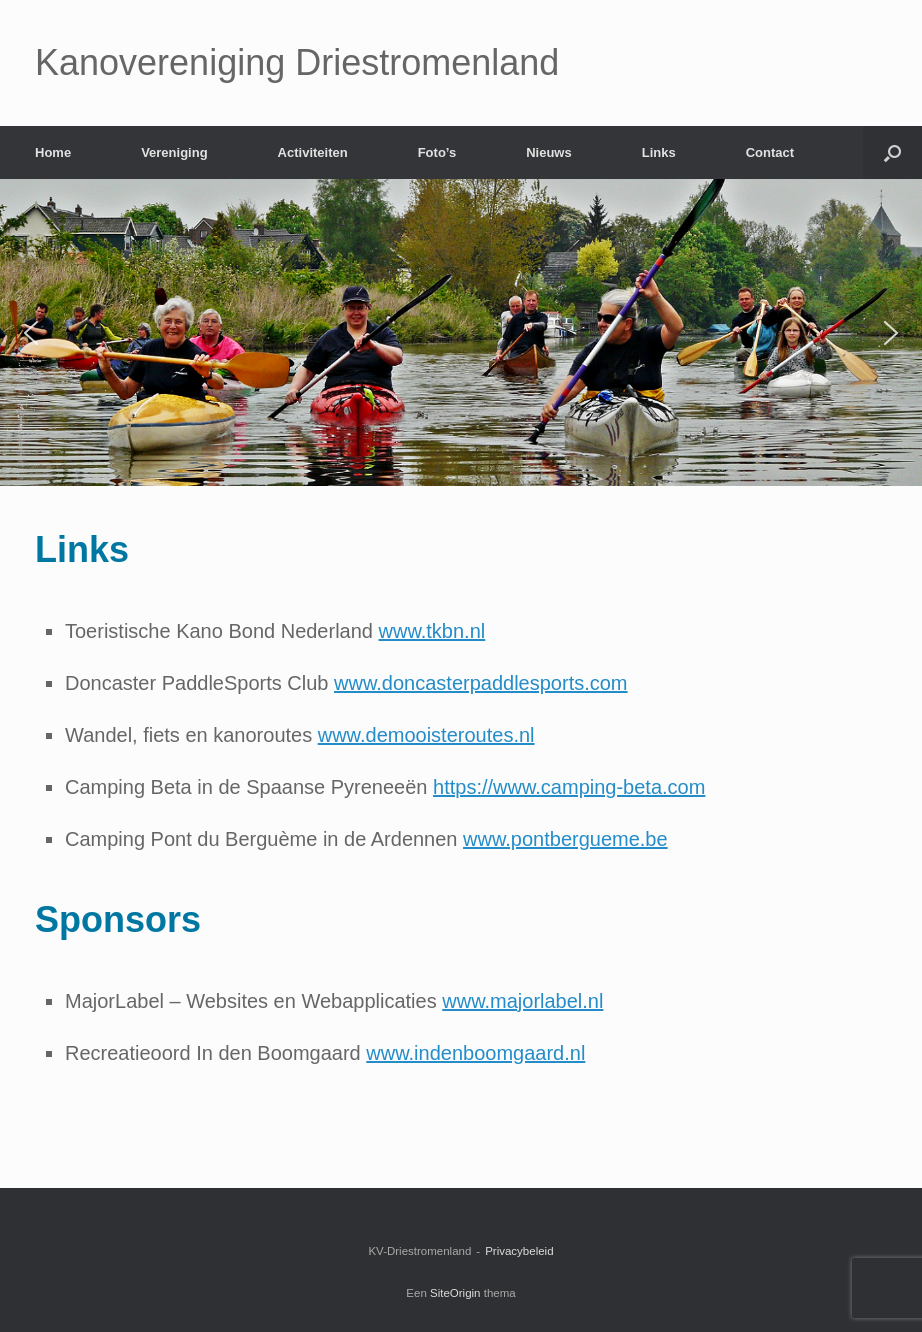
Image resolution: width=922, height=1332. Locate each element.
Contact (770, 152)
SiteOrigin (455, 1293)
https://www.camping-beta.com (569, 787)
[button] (31, 333)
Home (53, 152)
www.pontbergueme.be (565, 839)
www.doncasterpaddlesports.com (480, 683)
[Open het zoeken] (892, 152)
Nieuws (549, 152)
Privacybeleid (519, 1251)
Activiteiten (313, 152)
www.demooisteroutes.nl (426, 735)
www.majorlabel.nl (522, 1001)
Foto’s (437, 152)
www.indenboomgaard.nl (475, 1053)
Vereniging (174, 152)
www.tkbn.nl (432, 631)
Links (659, 152)
